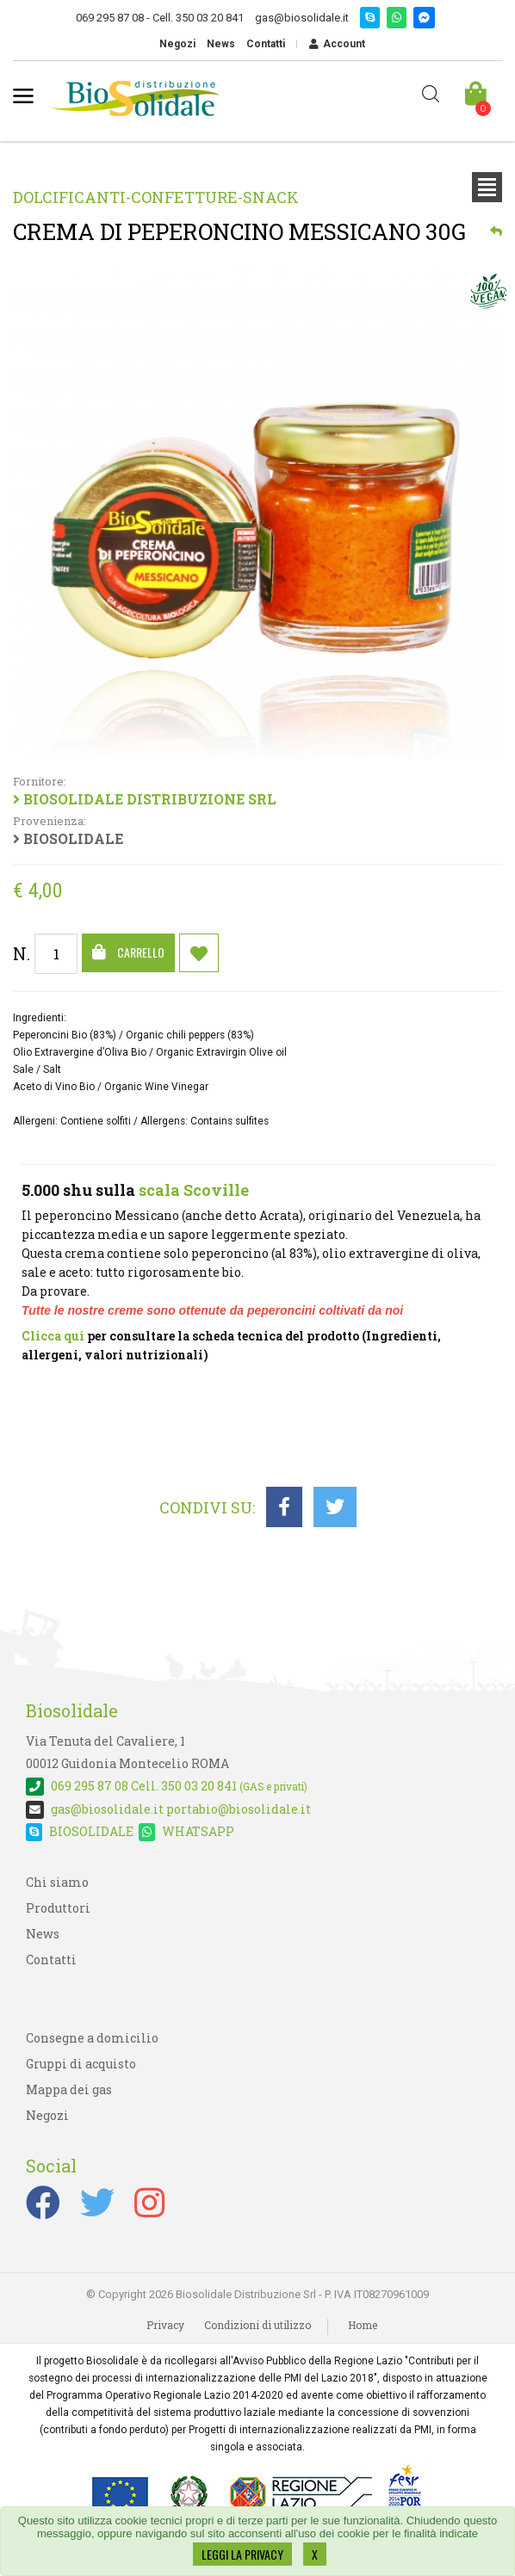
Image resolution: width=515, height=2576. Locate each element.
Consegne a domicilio (92, 2038)
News (221, 44)
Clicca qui (53, 1336)
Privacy (165, 2325)
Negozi (177, 44)
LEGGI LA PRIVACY (242, 2554)
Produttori (58, 1908)
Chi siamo (57, 1882)
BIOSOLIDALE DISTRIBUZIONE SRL (253, 792)
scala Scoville (194, 1190)
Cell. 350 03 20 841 (166, 1786)
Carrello (128, 952)
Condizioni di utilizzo (257, 2325)
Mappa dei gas (69, 2089)
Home (362, 2325)
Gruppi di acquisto (81, 2063)
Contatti (265, 44)
